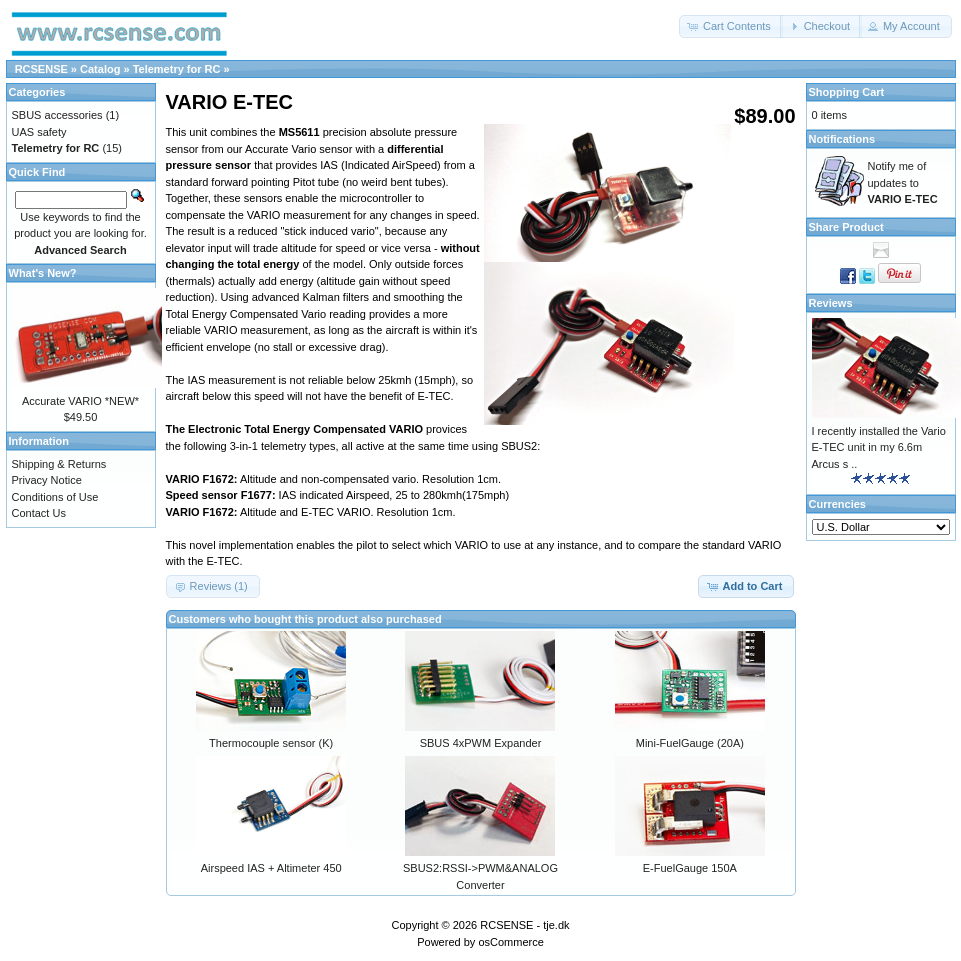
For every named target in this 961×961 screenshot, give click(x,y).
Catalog (100, 69)
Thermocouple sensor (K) (271, 743)
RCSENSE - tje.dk (524, 925)
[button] (731, 26)
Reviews (831, 303)
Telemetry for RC (177, 69)
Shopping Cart (847, 92)
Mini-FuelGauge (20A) (690, 743)
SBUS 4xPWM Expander (481, 743)
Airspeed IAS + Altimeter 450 (271, 868)
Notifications (842, 139)
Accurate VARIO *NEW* (80, 401)
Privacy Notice (47, 480)
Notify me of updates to (903, 182)
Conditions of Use (55, 497)
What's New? (43, 273)
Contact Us (39, 513)
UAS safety (39, 132)
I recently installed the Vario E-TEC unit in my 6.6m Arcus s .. (879, 447)
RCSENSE (41, 69)
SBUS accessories (57, 115)
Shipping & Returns (59, 464)
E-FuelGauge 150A (690, 868)
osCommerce (510, 942)
